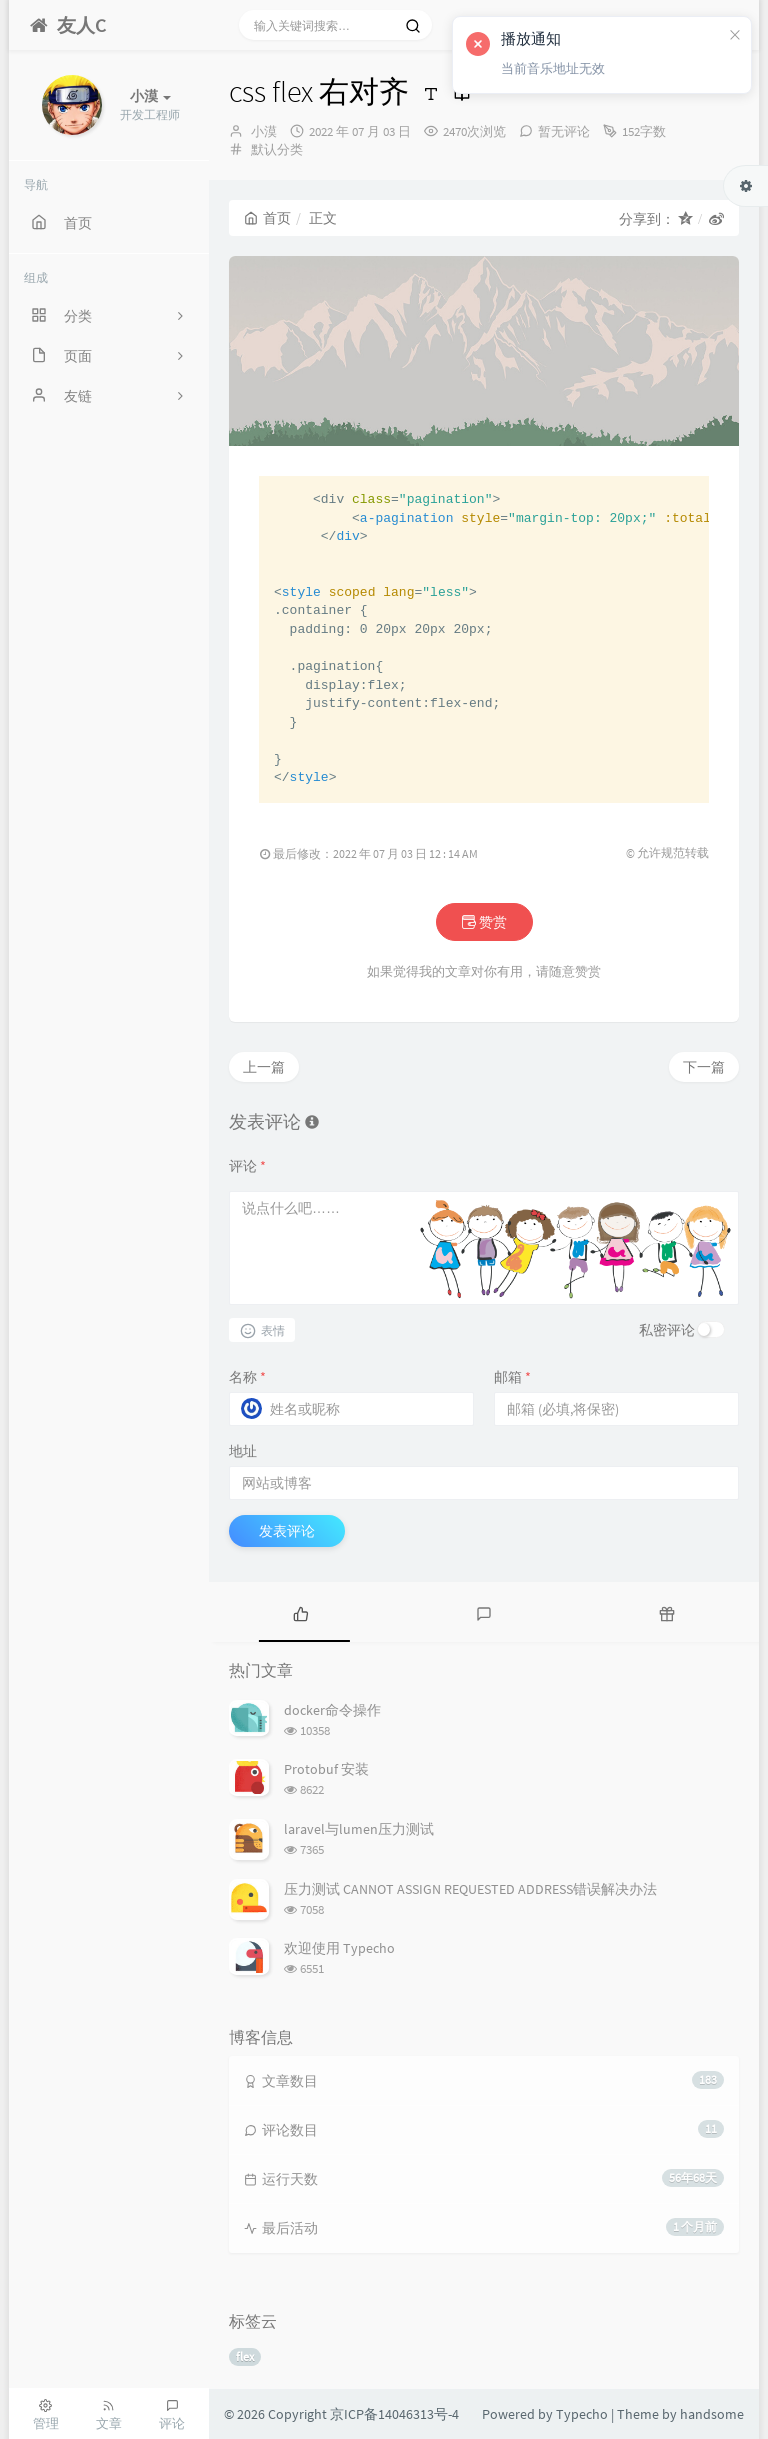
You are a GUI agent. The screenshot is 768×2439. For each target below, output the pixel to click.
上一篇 (264, 1067)
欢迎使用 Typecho (339, 1948)
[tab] (300, 1612)
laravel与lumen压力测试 (359, 1829)
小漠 (264, 131)
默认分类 (277, 149)
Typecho (582, 2414)
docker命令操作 (332, 1710)
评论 (247, 1166)
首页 (267, 218)
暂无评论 (564, 131)
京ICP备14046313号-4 (394, 2414)
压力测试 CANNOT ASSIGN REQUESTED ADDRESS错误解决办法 (470, 1889)
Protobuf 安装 (326, 1769)
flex (245, 2356)
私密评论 (667, 1330)
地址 (243, 1451)
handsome (712, 2414)
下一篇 (704, 1067)
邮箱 (512, 1377)
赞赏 (484, 922)
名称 (247, 1377)
